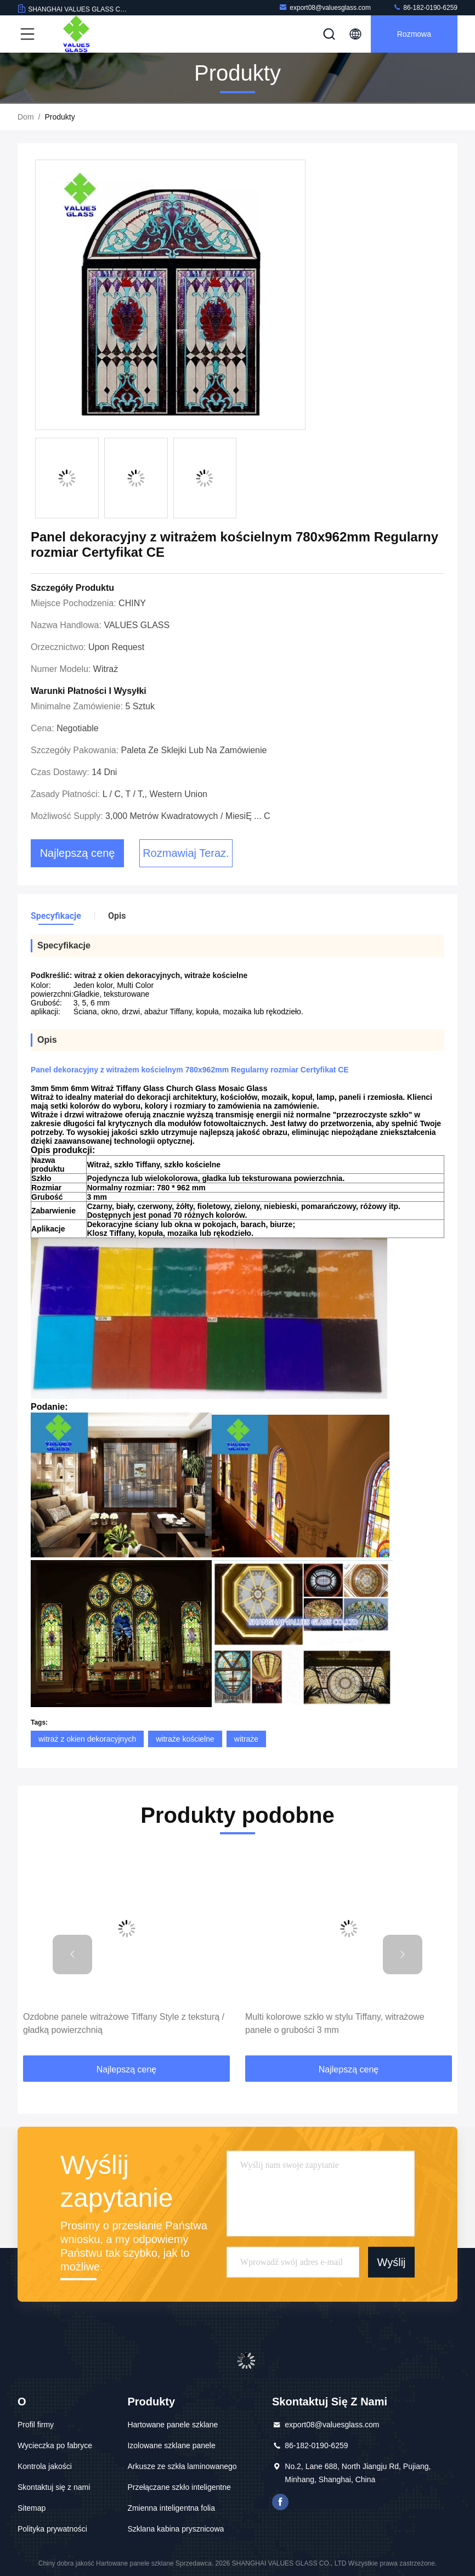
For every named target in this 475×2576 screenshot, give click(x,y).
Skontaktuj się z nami (54, 2487)
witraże (246, 1739)
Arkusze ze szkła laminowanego (181, 2466)
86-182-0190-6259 (425, 7)
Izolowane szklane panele (171, 2445)
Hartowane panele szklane (172, 2424)
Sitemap (32, 2508)
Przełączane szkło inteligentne (178, 2487)
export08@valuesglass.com (325, 7)
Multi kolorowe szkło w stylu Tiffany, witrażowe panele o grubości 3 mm (335, 2023)
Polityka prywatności (52, 2528)
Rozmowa (414, 34)
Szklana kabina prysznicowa (175, 2528)
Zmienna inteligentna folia (171, 2508)
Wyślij (391, 2262)
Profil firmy (36, 2424)
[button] (72, 1954)
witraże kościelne (185, 1739)
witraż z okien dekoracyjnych (87, 1739)
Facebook (280, 2502)
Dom (26, 116)
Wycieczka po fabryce (55, 2445)
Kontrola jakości (45, 2466)
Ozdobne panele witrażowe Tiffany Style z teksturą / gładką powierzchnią (123, 2023)
